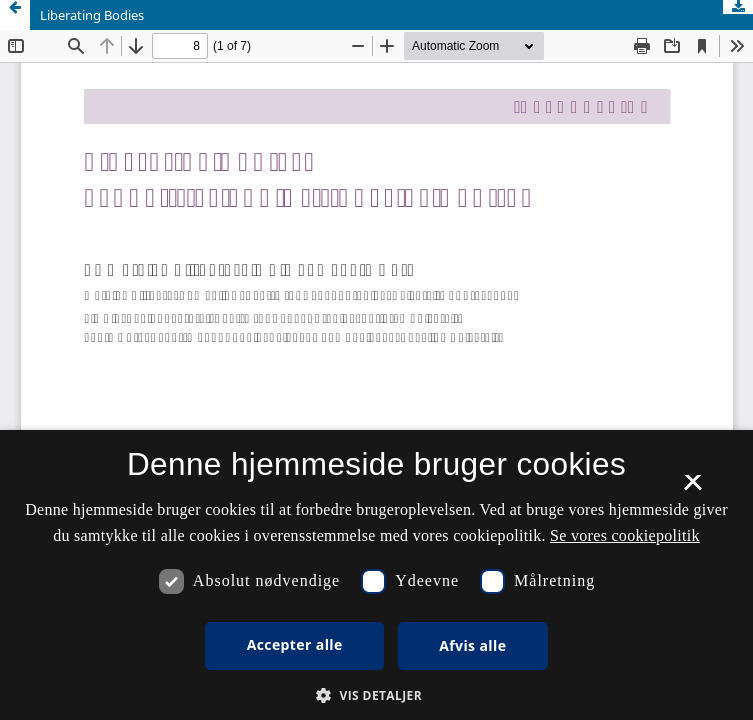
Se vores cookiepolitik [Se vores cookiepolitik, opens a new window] (625, 535)
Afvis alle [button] (472, 645)
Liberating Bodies (92, 15)
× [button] (692, 489)
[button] (376, 695)
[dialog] (376, 575)
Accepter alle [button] (295, 644)
